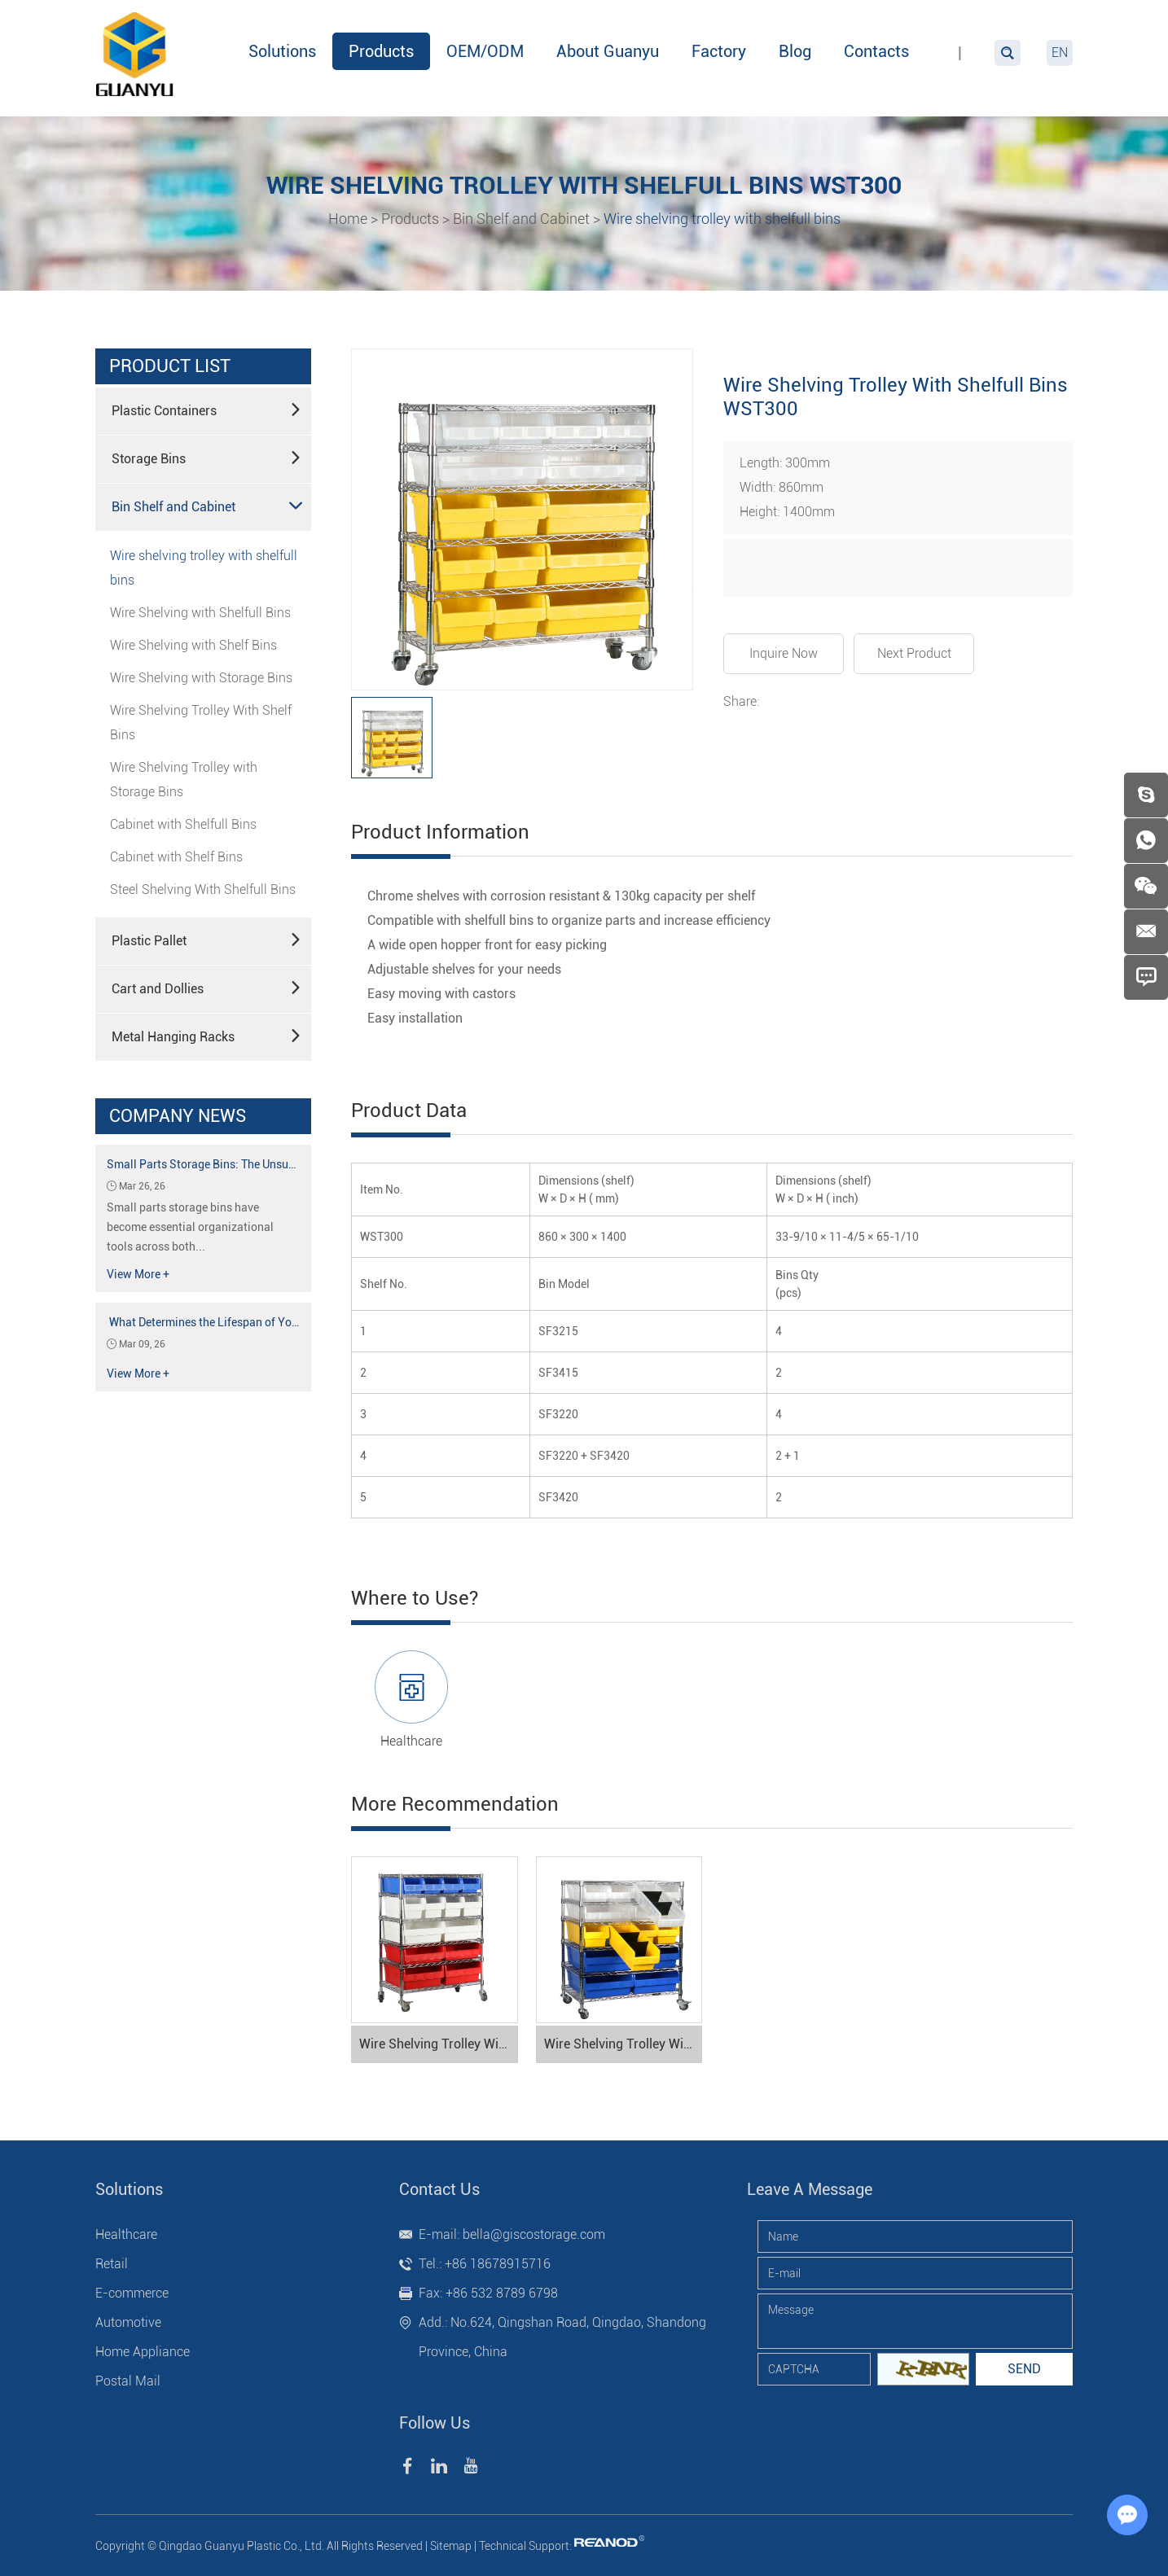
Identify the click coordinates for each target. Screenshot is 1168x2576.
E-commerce (132, 2293)
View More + (138, 1274)
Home (347, 218)
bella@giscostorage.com (534, 2234)
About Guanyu (607, 51)
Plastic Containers (207, 409)
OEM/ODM (485, 51)
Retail (111, 2264)
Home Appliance (142, 2351)
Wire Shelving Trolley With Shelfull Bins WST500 (623, 2044)
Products (381, 51)
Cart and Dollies (207, 987)
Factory (719, 51)
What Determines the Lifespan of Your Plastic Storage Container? (274, 1322)
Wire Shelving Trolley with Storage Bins (183, 780)
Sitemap (451, 2545)
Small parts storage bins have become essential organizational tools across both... (190, 1227)
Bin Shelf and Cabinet (521, 218)
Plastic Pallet (207, 939)
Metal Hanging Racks (207, 1035)
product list (170, 366)
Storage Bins (207, 457)
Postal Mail (127, 2381)
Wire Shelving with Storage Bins (201, 678)
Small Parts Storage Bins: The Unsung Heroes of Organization (265, 1164)
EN (1060, 52)
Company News (177, 1116)
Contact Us (439, 2189)
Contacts (876, 51)
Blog (795, 51)
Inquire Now (783, 653)
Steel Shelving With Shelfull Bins (203, 889)
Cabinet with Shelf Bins (176, 857)
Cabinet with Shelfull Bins (183, 824)
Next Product (914, 653)
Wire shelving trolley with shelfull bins (722, 218)
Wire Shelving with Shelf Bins (193, 645)
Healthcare (411, 1741)
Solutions (282, 51)
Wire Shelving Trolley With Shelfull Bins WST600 (438, 2044)
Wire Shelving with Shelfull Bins (200, 612)
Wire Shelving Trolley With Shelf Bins (201, 723)
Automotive (128, 2322)
